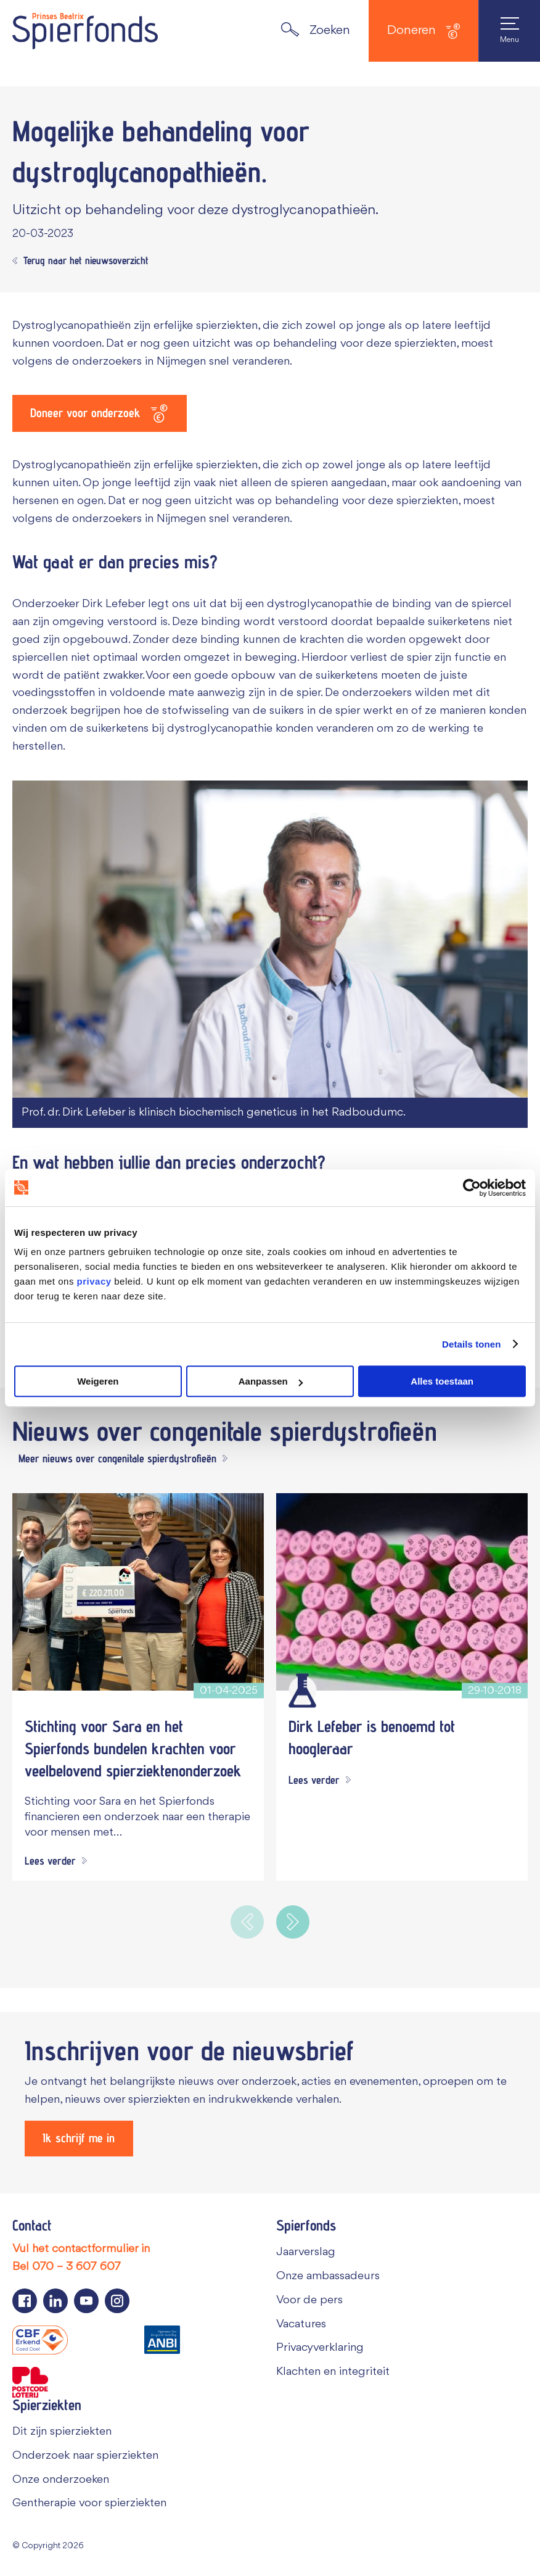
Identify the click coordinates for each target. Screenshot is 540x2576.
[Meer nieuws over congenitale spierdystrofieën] (119, 1459)
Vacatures (301, 2323)
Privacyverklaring (320, 2348)
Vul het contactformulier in (81, 2249)
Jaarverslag (305, 2252)
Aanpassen (271, 1381)
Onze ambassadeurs (328, 2276)
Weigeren (97, 1381)
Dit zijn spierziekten (62, 2431)
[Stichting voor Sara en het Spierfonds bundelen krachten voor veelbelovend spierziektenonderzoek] (138, 1591)
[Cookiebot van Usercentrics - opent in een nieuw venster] (472, 1187)
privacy (94, 1281)
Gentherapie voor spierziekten (89, 2503)
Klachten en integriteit (333, 2372)
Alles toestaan (442, 1381)
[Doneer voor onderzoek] (99, 413)
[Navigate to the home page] (85, 31)
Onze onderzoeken (60, 2479)
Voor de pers (309, 2300)
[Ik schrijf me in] (79, 2138)
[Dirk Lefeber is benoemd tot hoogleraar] (402, 1591)
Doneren (423, 31)
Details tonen (471, 1344)
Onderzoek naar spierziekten (85, 2456)
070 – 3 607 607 (76, 2267)
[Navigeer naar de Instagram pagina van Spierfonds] (117, 2300)
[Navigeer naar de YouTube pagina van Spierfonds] (86, 2300)
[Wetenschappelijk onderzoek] (302, 1690)
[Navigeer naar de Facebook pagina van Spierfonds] (24, 2300)
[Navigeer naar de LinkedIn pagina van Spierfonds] (55, 2300)
